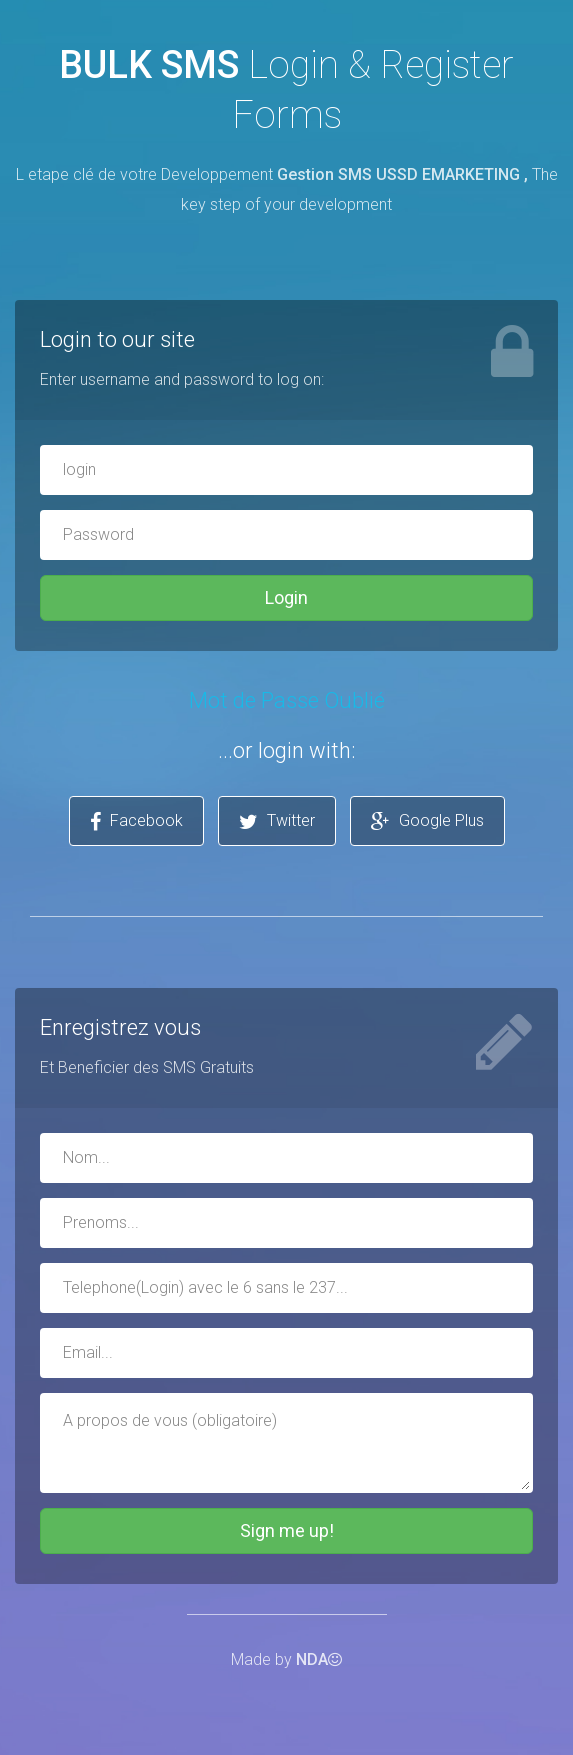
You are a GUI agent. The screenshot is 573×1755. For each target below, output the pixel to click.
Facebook (136, 821)
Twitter (277, 821)
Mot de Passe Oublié (287, 700)
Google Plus (427, 821)
